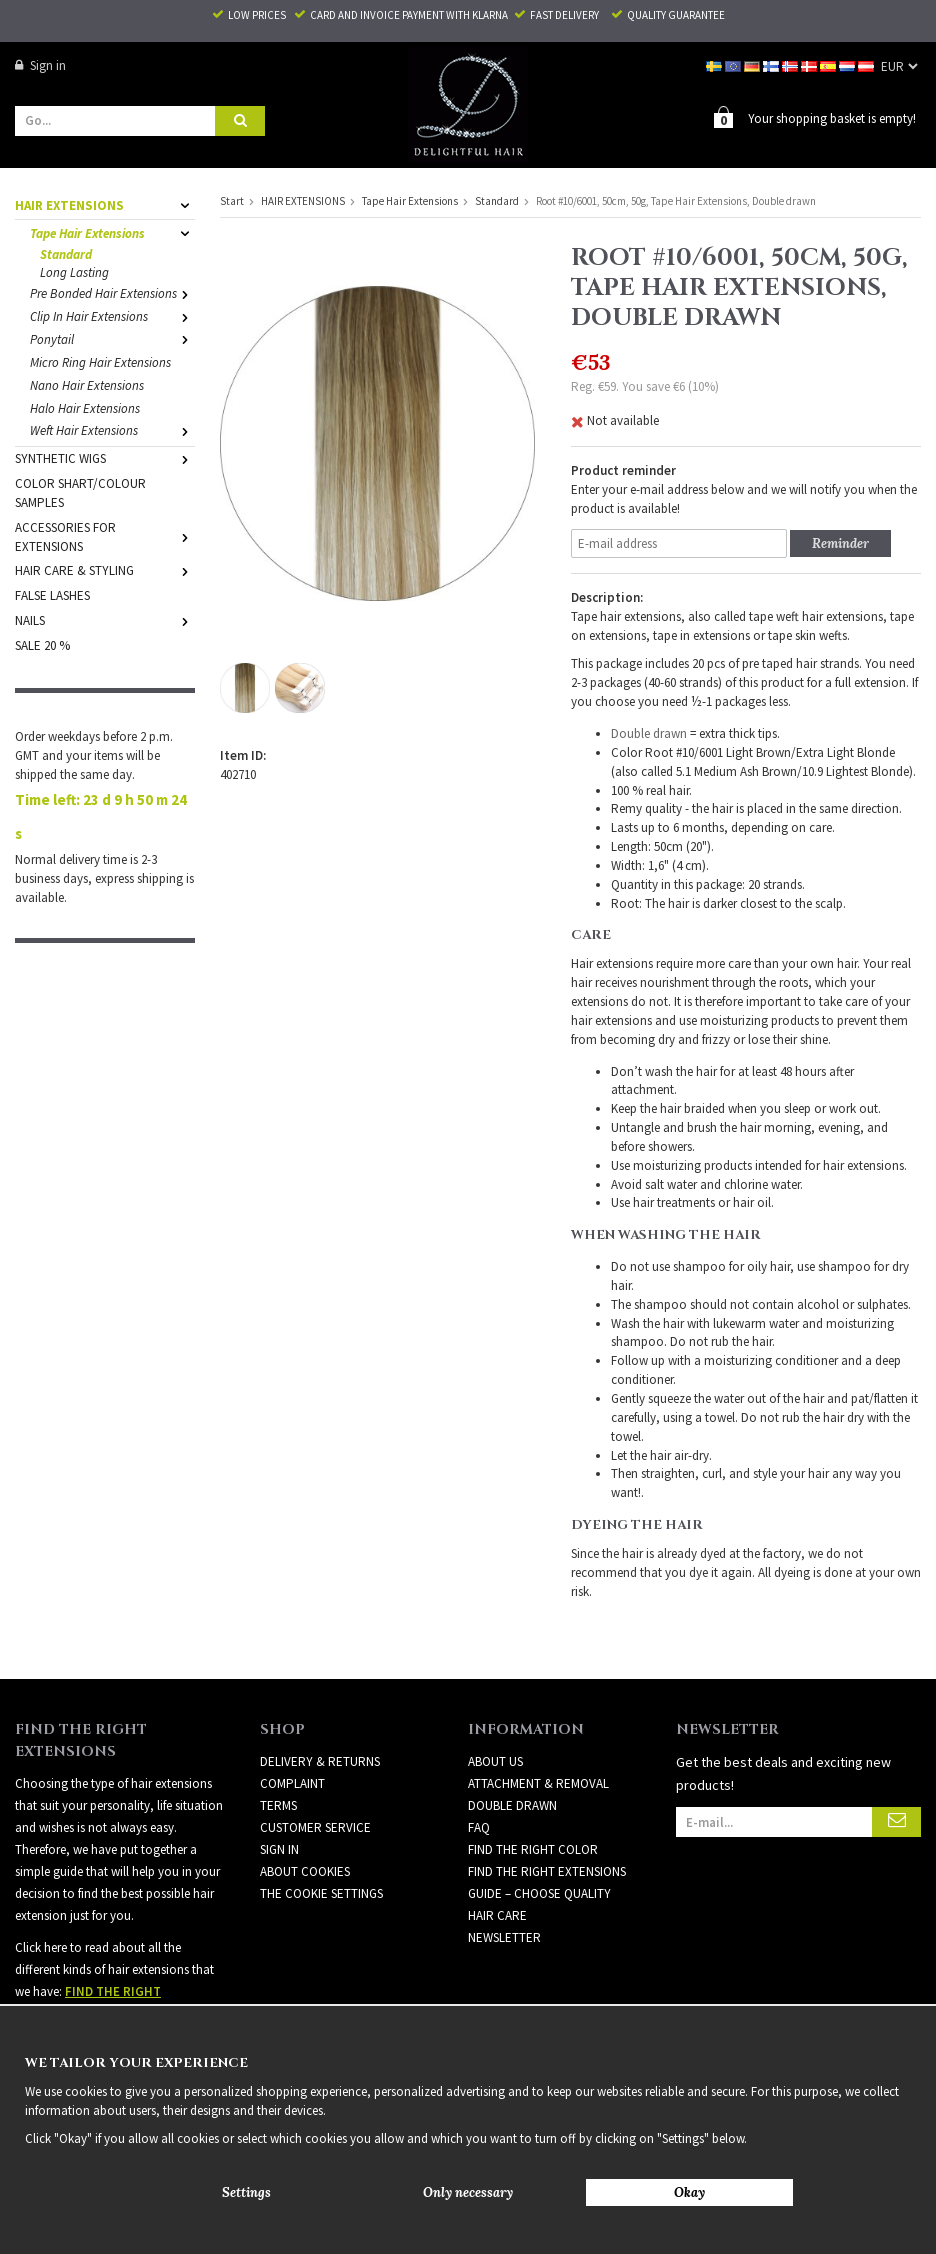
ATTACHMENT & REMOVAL (538, 1782)
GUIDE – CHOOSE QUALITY (539, 1892)
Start (232, 200)
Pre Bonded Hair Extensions (112, 292)
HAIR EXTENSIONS (105, 204)
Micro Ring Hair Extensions (100, 361)
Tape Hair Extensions (112, 232)
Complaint (292, 1782)
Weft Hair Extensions (112, 429)
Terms (278, 1804)
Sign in (40, 65)
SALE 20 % (42, 644)
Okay (689, 2192)
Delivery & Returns (320, 1760)
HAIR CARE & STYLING (105, 569)
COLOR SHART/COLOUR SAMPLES (80, 492)
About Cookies (305, 1870)
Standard (66, 253)
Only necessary (468, 2192)
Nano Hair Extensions (87, 384)
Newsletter (504, 1936)
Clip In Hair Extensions (112, 315)
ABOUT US (495, 1760)
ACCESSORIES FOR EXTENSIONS (105, 536)
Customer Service (315, 1826)
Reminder (840, 542)
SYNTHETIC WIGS (105, 457)
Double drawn (649, 732)
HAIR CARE (497, 1914)
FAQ (479, 1826)
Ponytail (112, 338)
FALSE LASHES (52, 594)
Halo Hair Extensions (85, 407)
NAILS (105, 619)
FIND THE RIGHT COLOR (533, 1848)
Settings (246, 2192)
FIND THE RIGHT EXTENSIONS (547, 1870)
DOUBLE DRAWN (512, 1804)
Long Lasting (74, 271)
